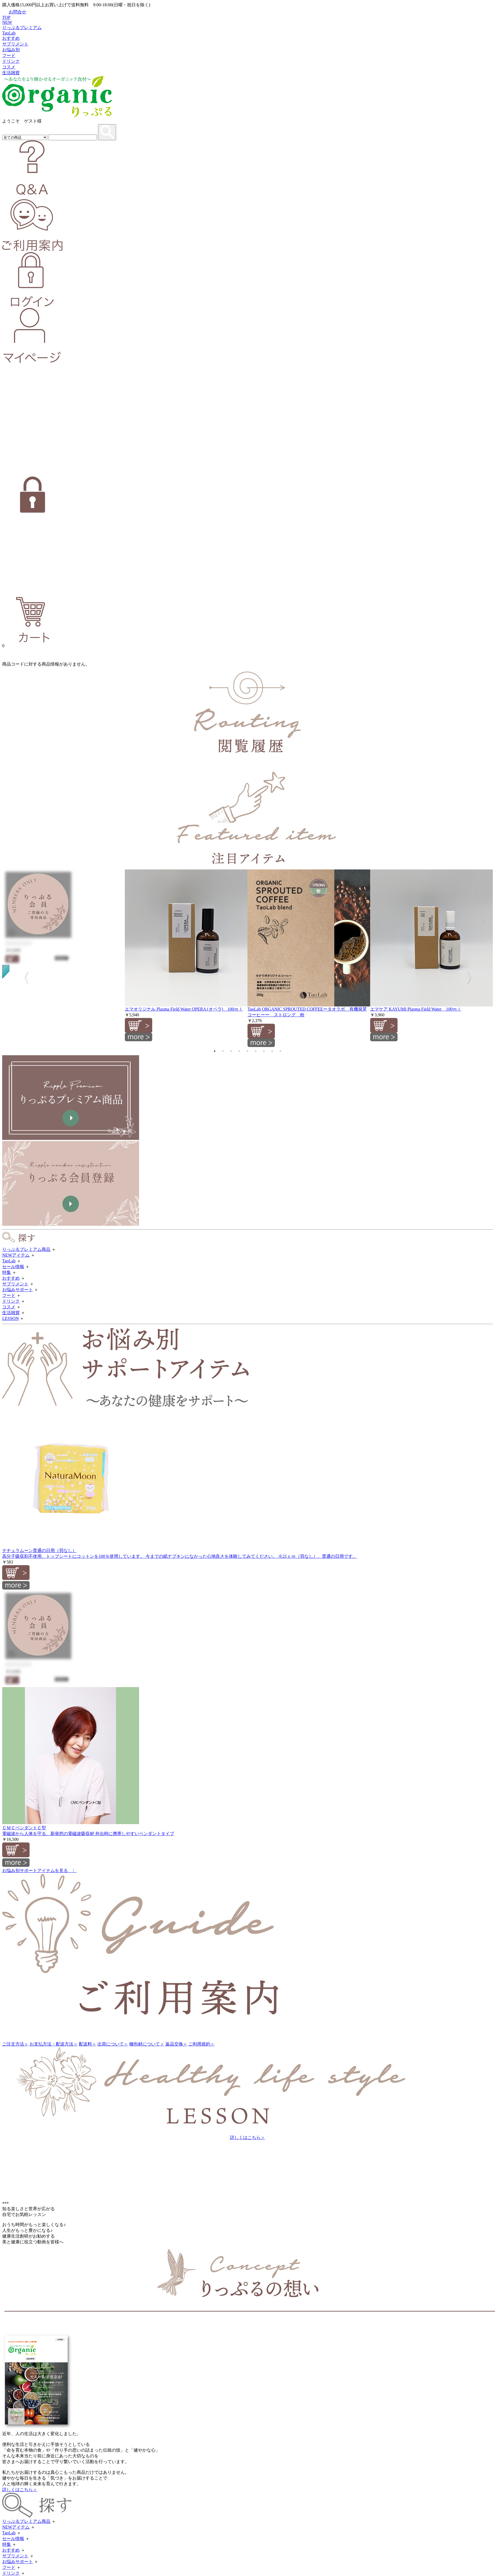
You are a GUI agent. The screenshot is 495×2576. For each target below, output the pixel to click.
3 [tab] (231, 1051)
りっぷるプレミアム (22, 27)
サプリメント (15, 44)
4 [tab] (239, 1051)
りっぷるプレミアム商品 (26, 1249)
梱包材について (146, 2044)
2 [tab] (223, 1051)
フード (8, 55)
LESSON (10, 1318)
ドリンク (11, 61)
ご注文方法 (15, 2044)
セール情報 (13, 1266)
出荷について (112, 2044)
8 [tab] (272, 1051)
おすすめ (11, 38)
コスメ (8, 67)
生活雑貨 (11, 72)
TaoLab (9, 33)
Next (472, 976)
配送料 (87, 2044)
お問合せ (14, 12)
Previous (23, 976)
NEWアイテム (16, 1255)
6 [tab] (255, 1051)
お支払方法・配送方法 (54, 2044)
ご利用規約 (201, 2044)
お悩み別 (11, 49)
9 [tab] (280, 1051)
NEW (7, 22)
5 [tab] (247, 1051)
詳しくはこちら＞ (247, 2137)
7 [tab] (264, 1051)
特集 (6, 1272)
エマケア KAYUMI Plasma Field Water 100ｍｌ (415, 1009)
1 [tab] (214, 1051)
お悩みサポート (17, 1289)
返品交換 (176, 2044)
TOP (6, 17)
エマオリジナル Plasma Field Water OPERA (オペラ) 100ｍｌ (184, 1009)
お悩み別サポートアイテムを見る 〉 (39, 1870)
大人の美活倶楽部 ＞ (26, 2147)
